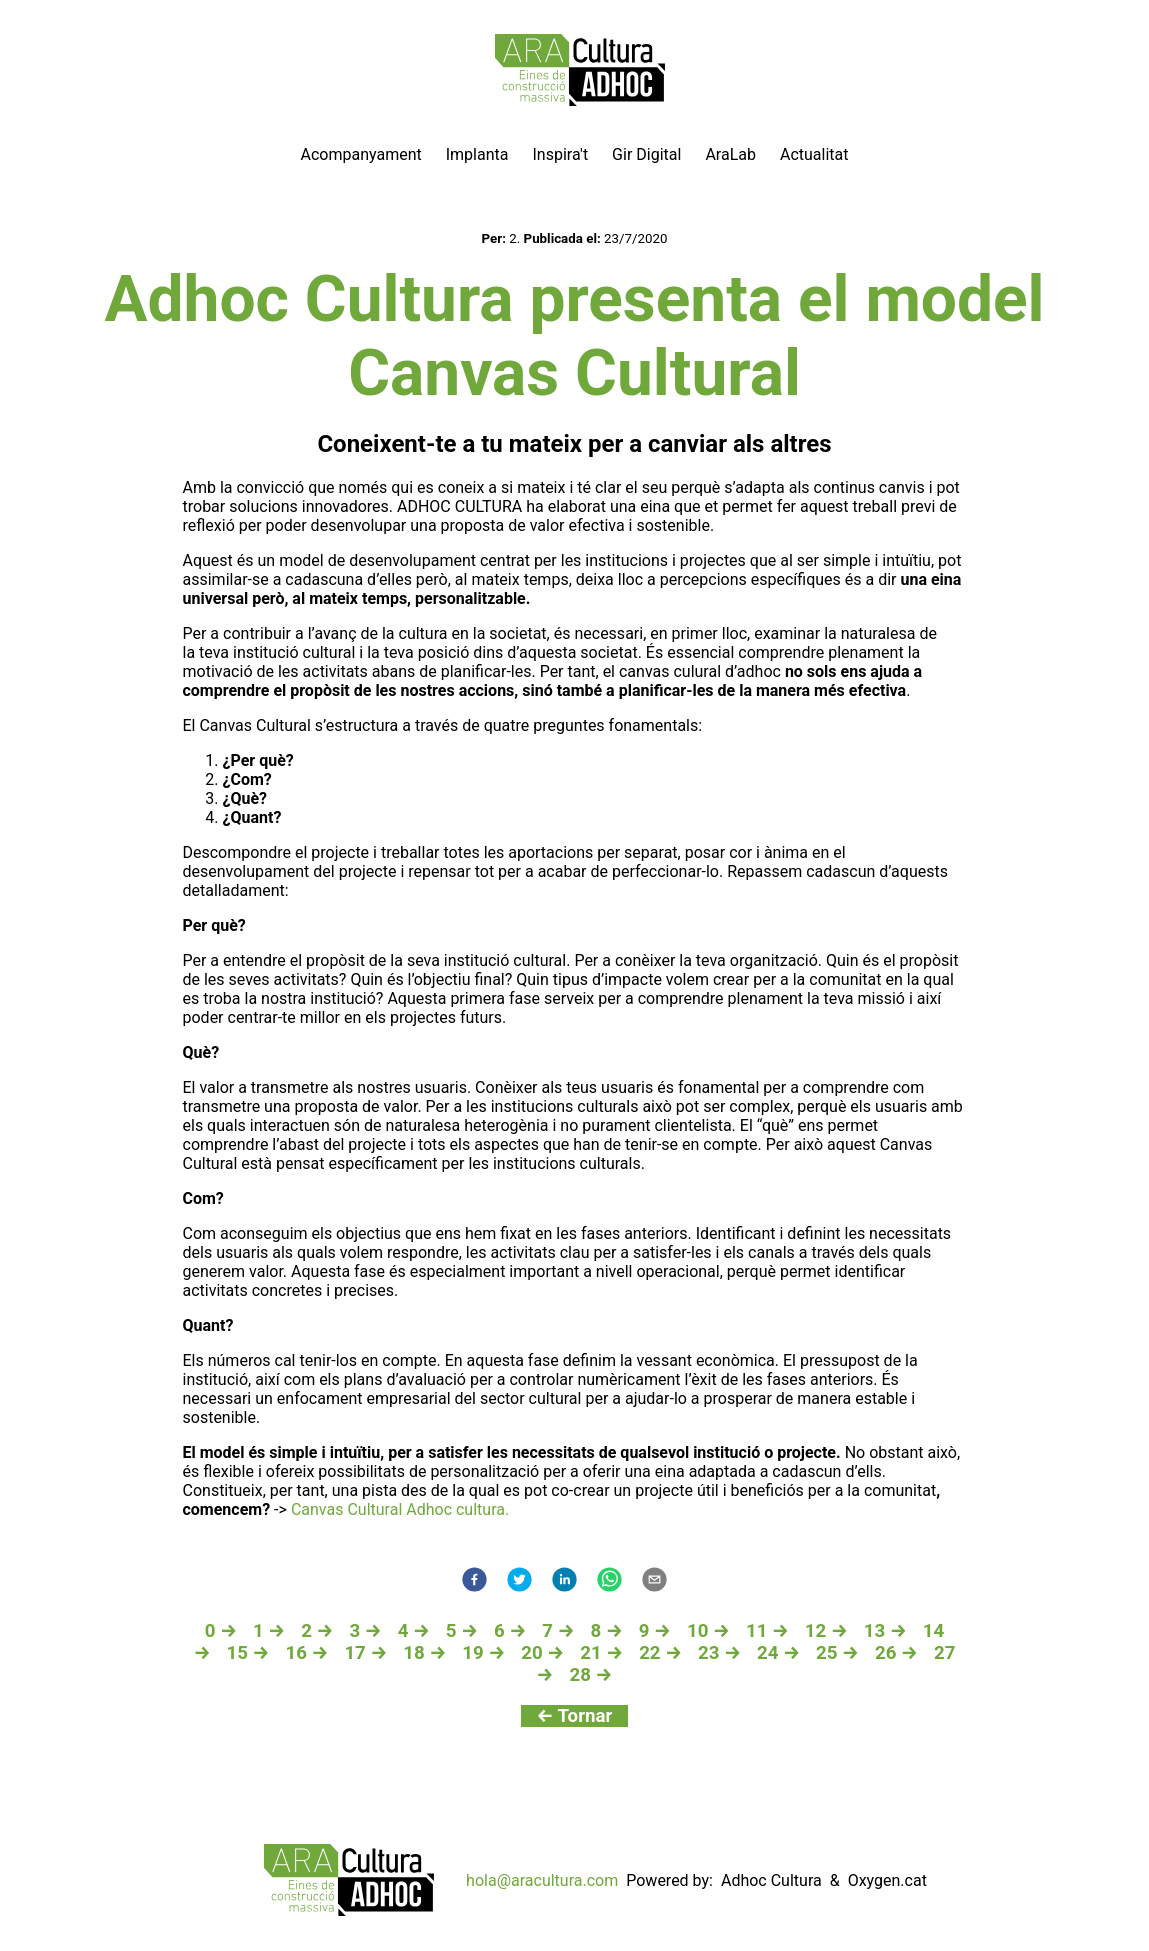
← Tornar (575, 1716)
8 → (607, 1631)
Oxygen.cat (887, 1880)
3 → (365, 1631)
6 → (510, 1631)
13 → (885, 1631)
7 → (558, 1631)
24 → (778, 1653)
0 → (221, 1631)
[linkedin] (564, 1581)
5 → (462, 1631)
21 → (601, 1653)
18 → (424, 1653)
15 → (247, 1653)
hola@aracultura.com (542, 1880)
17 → (365, 1653)
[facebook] (474, 1581)
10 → (708, 1631)
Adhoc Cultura (771, 1880)
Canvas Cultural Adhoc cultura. (398, 1509)
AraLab (730, 154)
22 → (660, 1653)
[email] (654, 1581)
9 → (655, 1631)
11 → (767, 1631)
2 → (317, 1631)
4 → (414, 1631)
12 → (826, 1631)
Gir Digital (646, 154)
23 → (719, 1653)
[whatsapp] (609, 1581)
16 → (306, 1653)
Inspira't (560, 154)
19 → (483, 1653)
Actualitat (814, 154)
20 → (542, 1653)
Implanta (477, 154)
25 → (837, 1653)
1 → (269, 1631)
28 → (590, 1675)
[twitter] (519, 1581)
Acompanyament (361, 154)
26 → (896, 1653)
